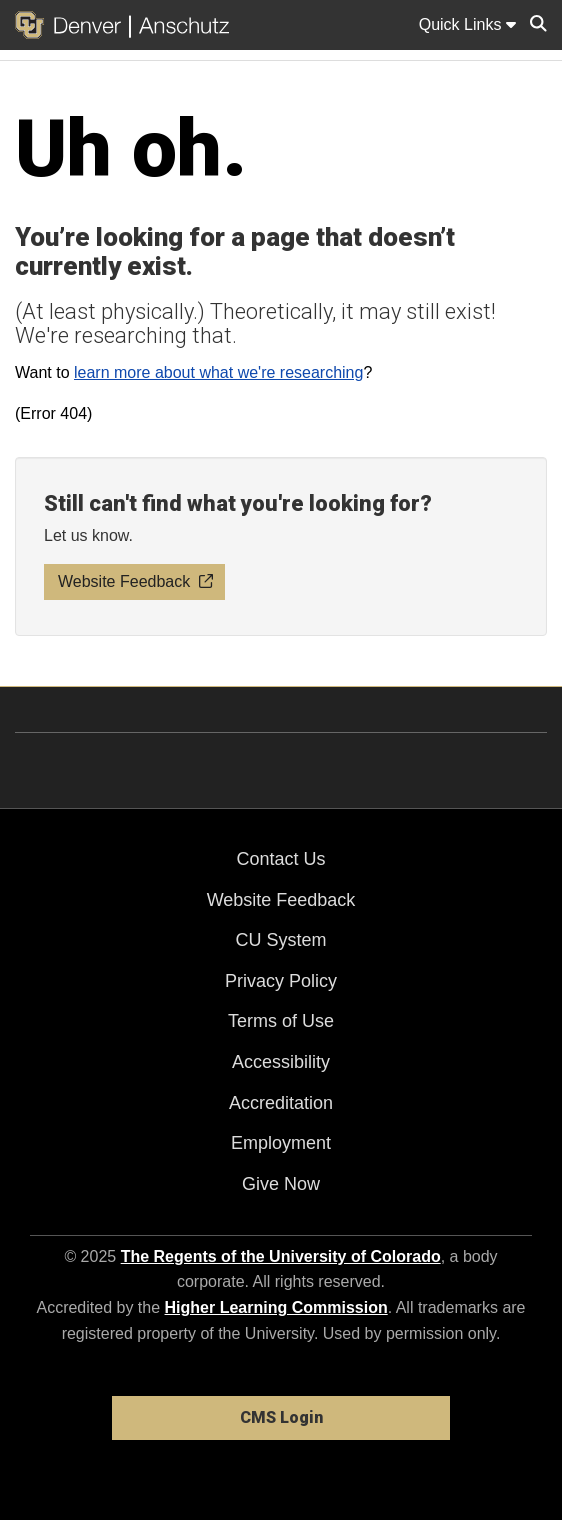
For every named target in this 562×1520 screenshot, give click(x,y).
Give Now (281, 1184)
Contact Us (280, 859)
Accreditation (281, 1103)
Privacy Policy (281, 981)
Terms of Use (281, 1021)
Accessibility (281, 1062)
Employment (281, 1143)
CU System (280, 940)
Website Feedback (281, 900)
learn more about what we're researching (218, 372)
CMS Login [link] (281, 1417)
